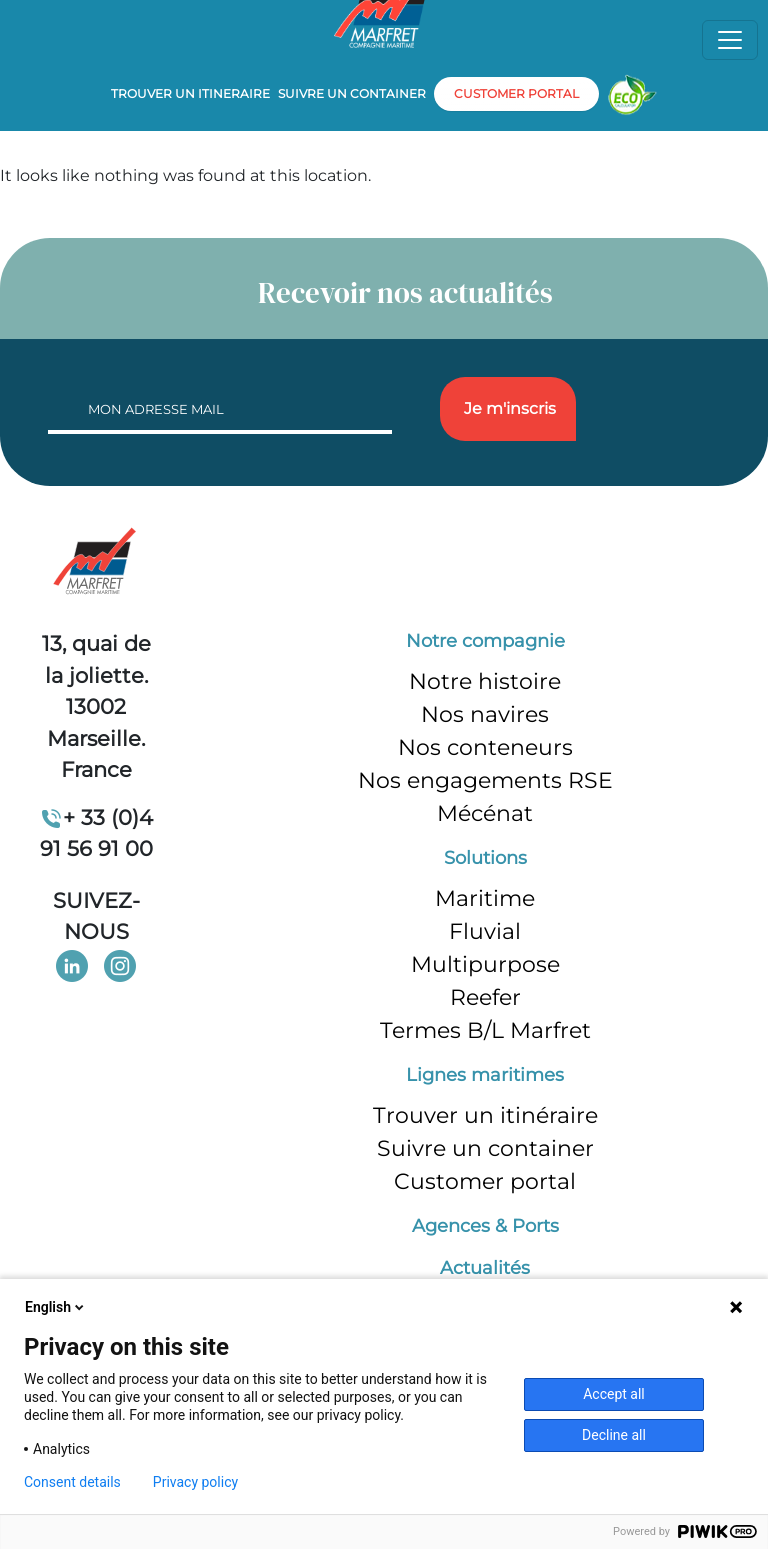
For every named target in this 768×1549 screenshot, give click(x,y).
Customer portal (485, 1181)
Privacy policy (195, 1482)
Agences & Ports (485, 1226)
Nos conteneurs (485, 747)
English (56, 1307)
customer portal (516, 93)
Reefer (485, 997)
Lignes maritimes (485, 1075)
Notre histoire (485, 681)
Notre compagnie (485, 641)
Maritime (485, 898)
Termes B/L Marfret (485, 1030)
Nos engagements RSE (485, 780)
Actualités (485, 1268)
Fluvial (485, 931)
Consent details (72, 1482)
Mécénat (485, 813)
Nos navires (485, 714)
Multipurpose (485, 964)
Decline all (614, 1435)
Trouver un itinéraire (485, 1115)
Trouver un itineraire (190, 93)
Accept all (614, 1394)
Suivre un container (352, 93)
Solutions (485, 858)
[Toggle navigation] (730, 40)
